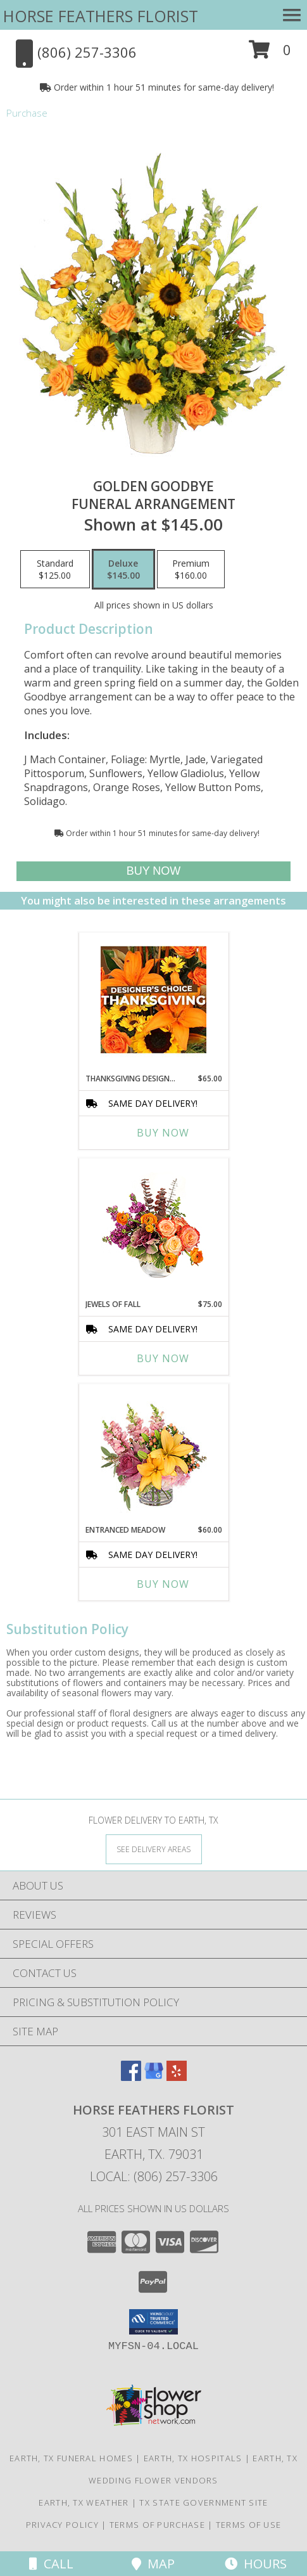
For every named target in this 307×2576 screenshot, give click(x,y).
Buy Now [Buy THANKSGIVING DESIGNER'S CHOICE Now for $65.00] (163, 1133)
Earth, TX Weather (83, 2502)
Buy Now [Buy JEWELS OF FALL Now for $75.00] (163, 1358)
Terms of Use (249, 2524)
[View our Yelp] (176, 2077)
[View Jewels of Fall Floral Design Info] (153, 1225)
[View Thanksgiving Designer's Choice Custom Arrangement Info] (153, 1000)
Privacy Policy (62, 2524)
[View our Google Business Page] (154, 2077)
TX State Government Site (203, 2502)
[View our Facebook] (131, 2077)
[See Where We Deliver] (154, 1849)
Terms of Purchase (157, 2524)
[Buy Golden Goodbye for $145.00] (153, 871)
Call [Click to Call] (51, 2563)
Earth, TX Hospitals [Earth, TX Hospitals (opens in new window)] (193, 2458)
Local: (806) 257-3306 (154, 2176)
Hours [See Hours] (256, 2563)
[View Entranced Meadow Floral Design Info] (154, 1451)
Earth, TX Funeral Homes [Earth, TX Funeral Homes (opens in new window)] (71, 2458)
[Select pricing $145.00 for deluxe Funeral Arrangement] (123, 569)
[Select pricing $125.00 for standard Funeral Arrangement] (55, 569)
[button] (270, 54)
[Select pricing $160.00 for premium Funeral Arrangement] (191, 569)
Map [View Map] (153, 2563)
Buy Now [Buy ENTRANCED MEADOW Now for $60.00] (163, 1584)
